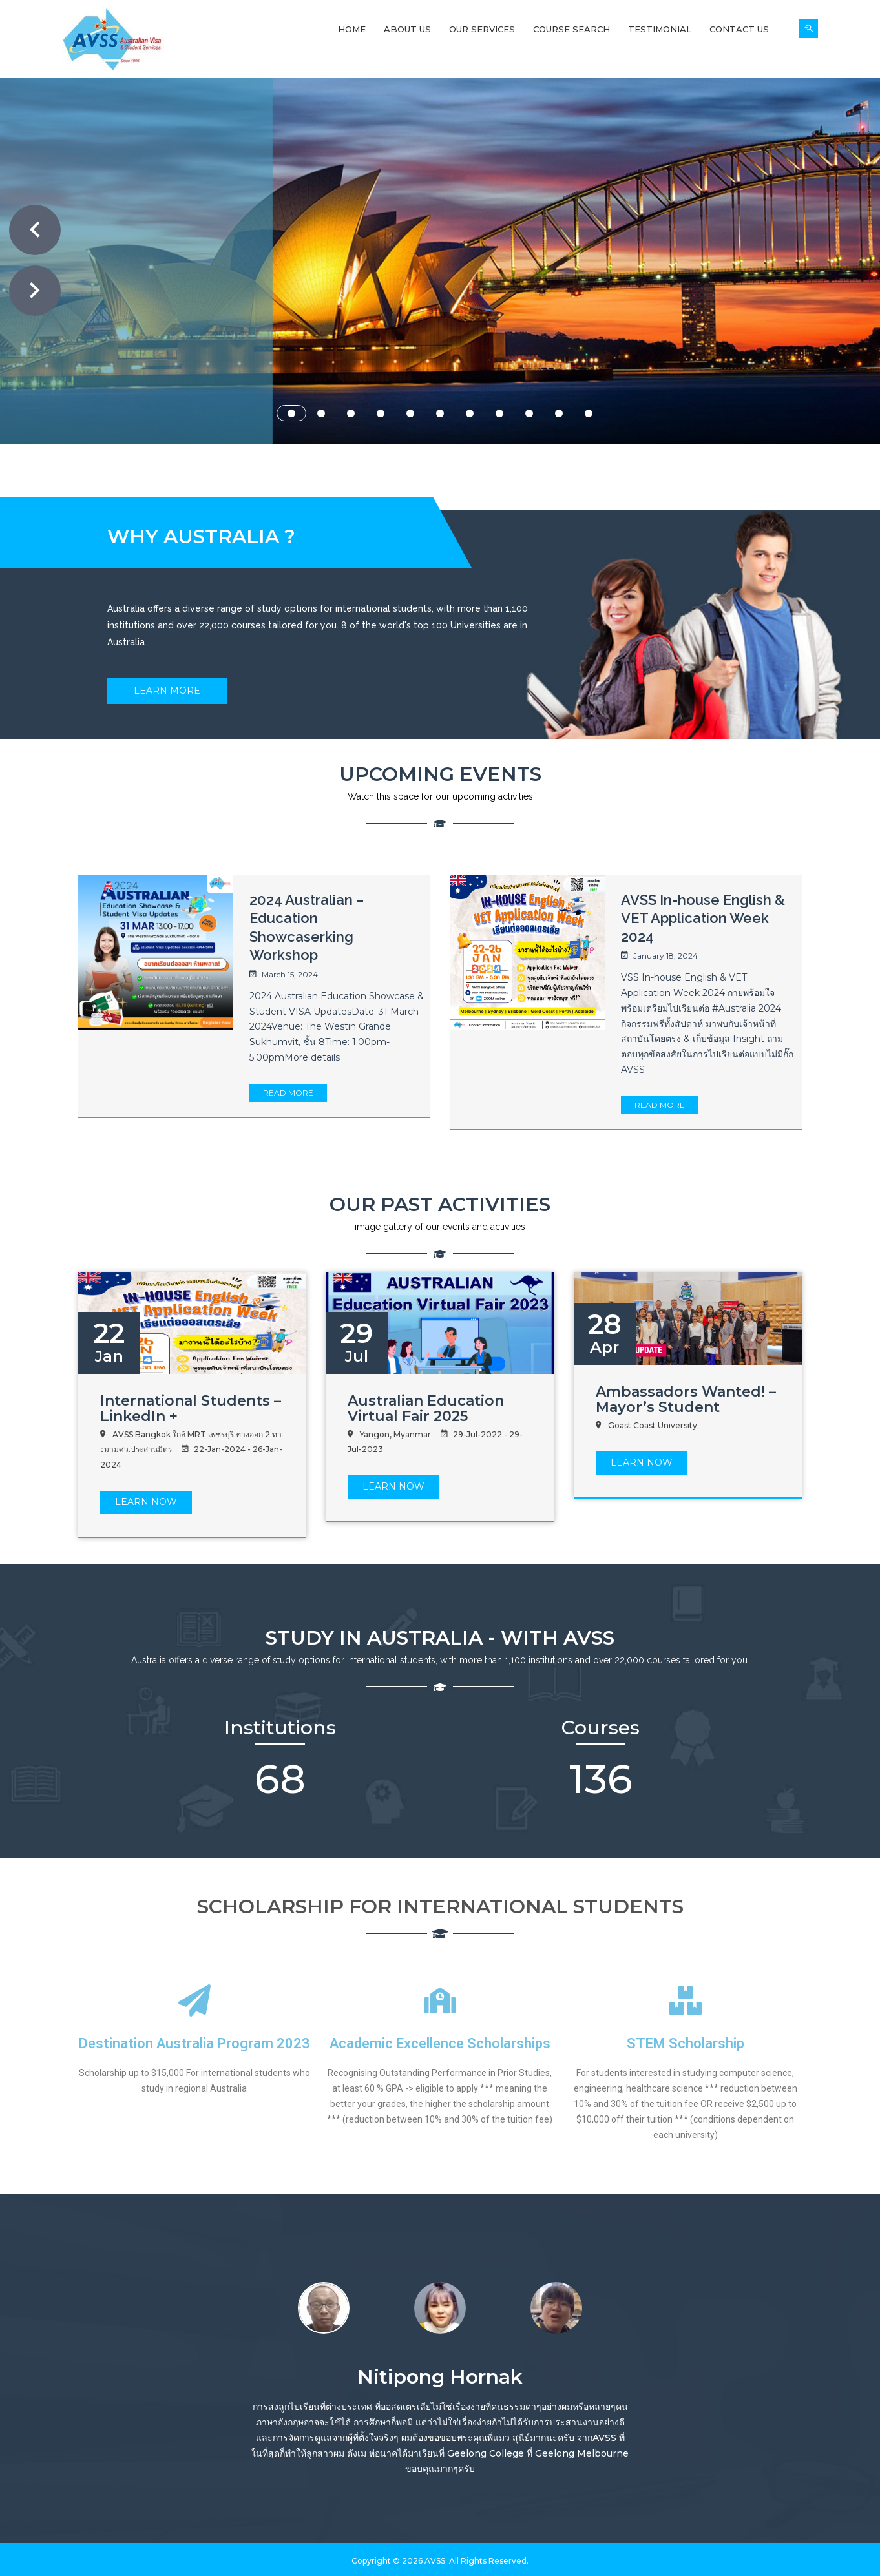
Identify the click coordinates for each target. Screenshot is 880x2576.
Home (352, 29)
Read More (288, 1092)
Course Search (571, 29)
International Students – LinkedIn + (190, 1408)
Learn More (167, 690)
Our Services (482, 29)
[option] (324, 2306)
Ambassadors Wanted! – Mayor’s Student (686, 1399)
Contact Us (739, 29)
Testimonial (659, 29)
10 (559, 413)
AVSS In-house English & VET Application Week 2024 (703, 918)
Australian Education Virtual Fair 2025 (426, 1408)
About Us (407, 29)
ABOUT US (487, 358)
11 (588, 413)
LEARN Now (146, 1502)
